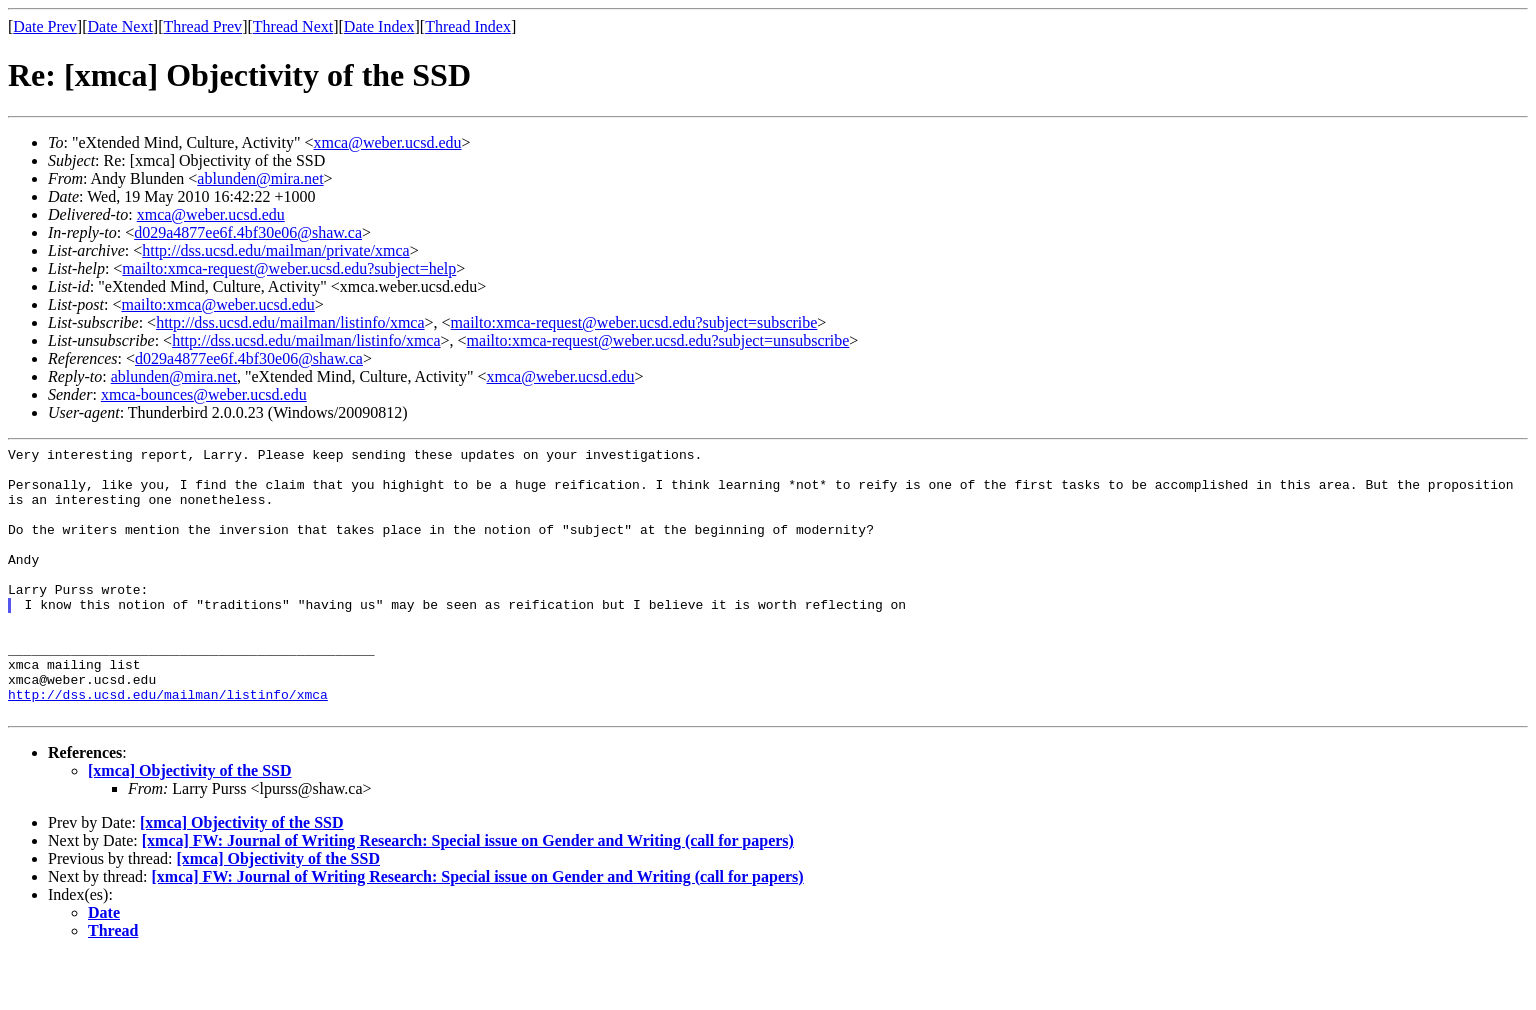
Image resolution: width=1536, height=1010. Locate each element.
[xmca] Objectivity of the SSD (190, 824)
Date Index (379, 26)
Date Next (120, 26)
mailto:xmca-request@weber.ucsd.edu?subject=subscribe (634, 322)
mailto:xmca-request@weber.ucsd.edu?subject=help (289, 268)
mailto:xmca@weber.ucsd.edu (217, 304)
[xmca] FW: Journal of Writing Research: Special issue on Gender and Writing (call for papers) (468, 894)
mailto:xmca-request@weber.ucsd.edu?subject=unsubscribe (658, 340)
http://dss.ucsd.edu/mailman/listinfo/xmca (290, 322)
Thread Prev (202, 26)
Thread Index (468, 26)
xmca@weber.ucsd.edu (388, 142)
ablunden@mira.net (260, 178)
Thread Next (293, 26)
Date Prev (45, 26)
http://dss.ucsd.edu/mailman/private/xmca (276, 250)
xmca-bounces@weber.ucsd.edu (204, 394)
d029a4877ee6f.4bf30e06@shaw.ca (248, 232)
